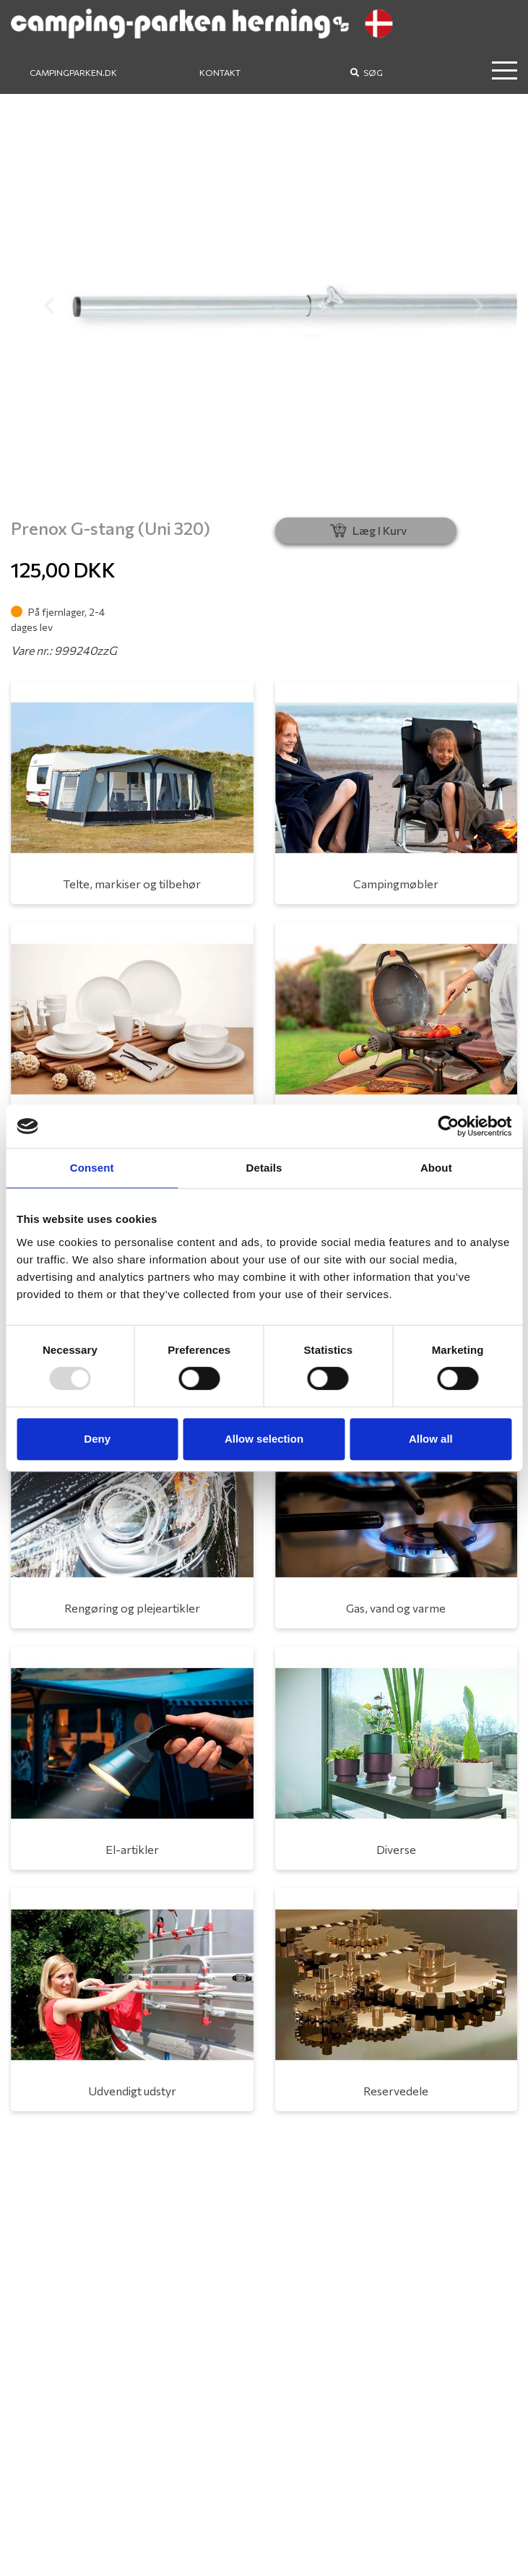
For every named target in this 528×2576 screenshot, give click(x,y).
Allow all (431, 1439)
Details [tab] (264, 1168)
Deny (97, 1439)
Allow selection (264, 1439)
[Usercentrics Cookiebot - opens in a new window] (448, 1126)
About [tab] (436, 1168)
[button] (49, 306)
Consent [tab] (92, 1168)
